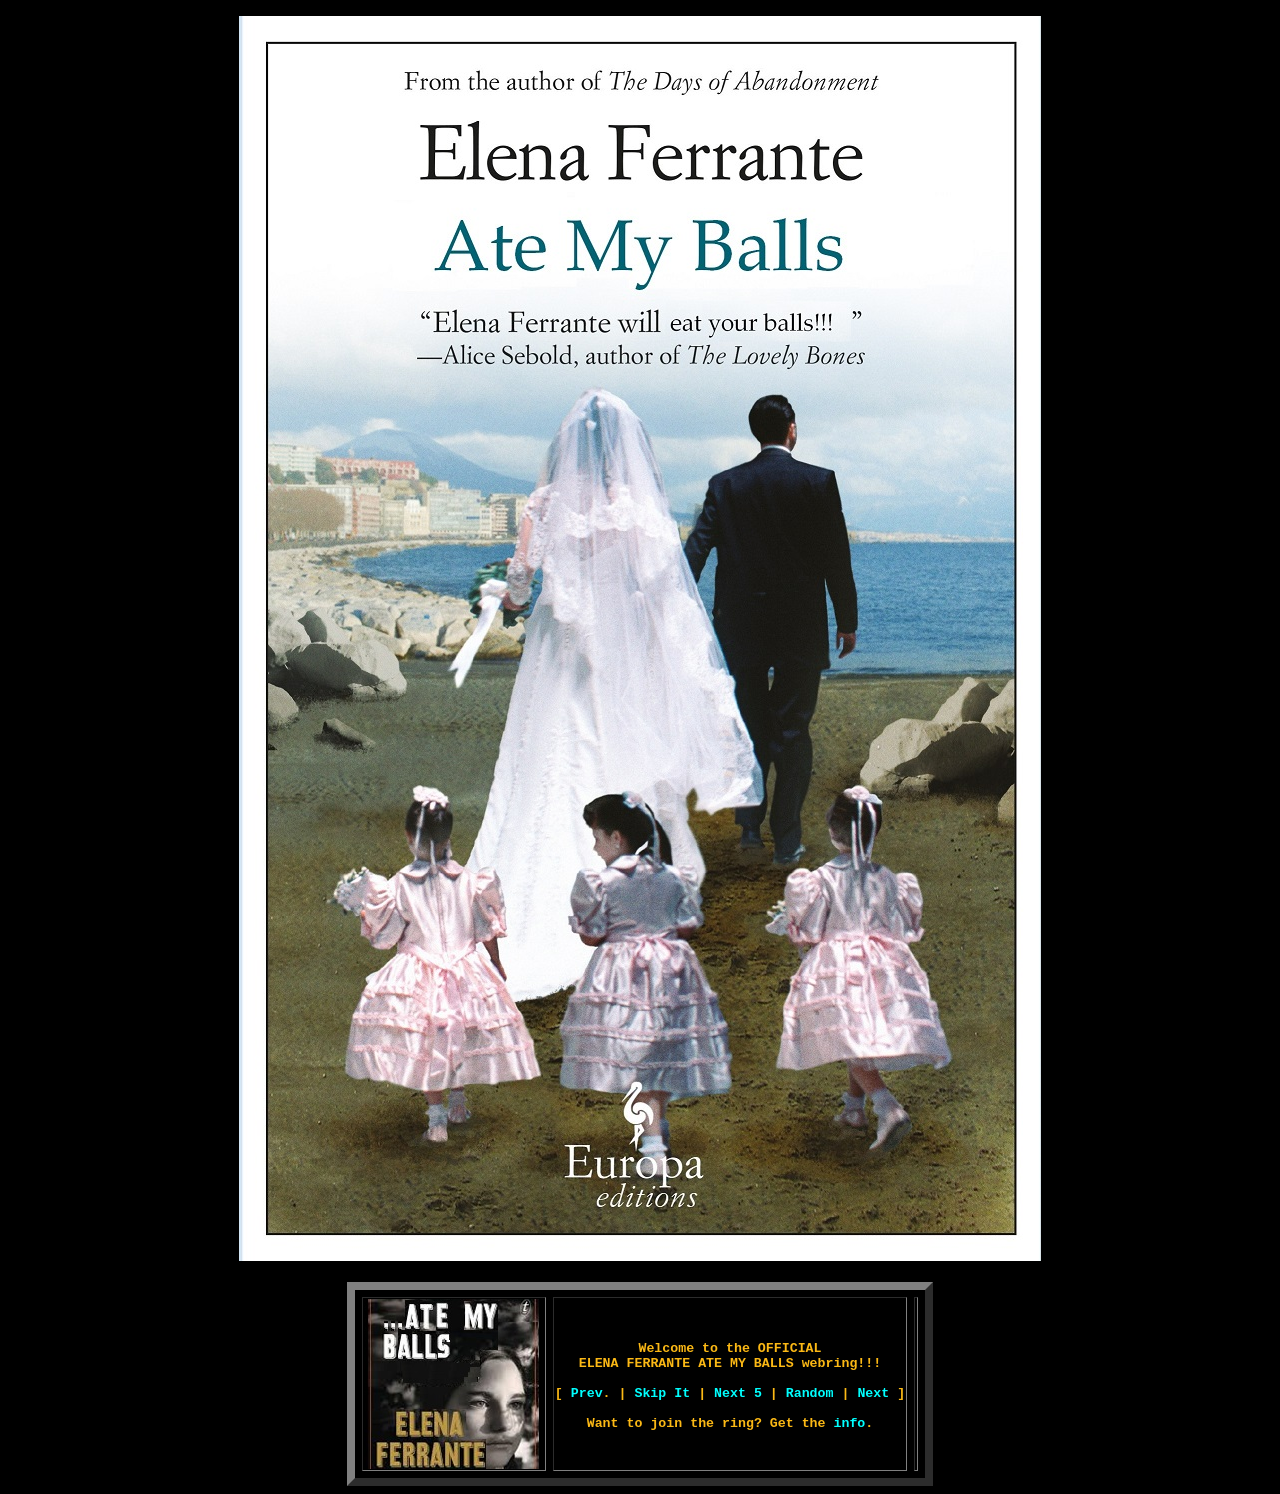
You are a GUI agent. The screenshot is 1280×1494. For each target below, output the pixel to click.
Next (873, 1393)
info (849, 1423)
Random (810, 1393)
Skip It (662, 1393)
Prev (587, 1393)
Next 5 (738, 1393)
